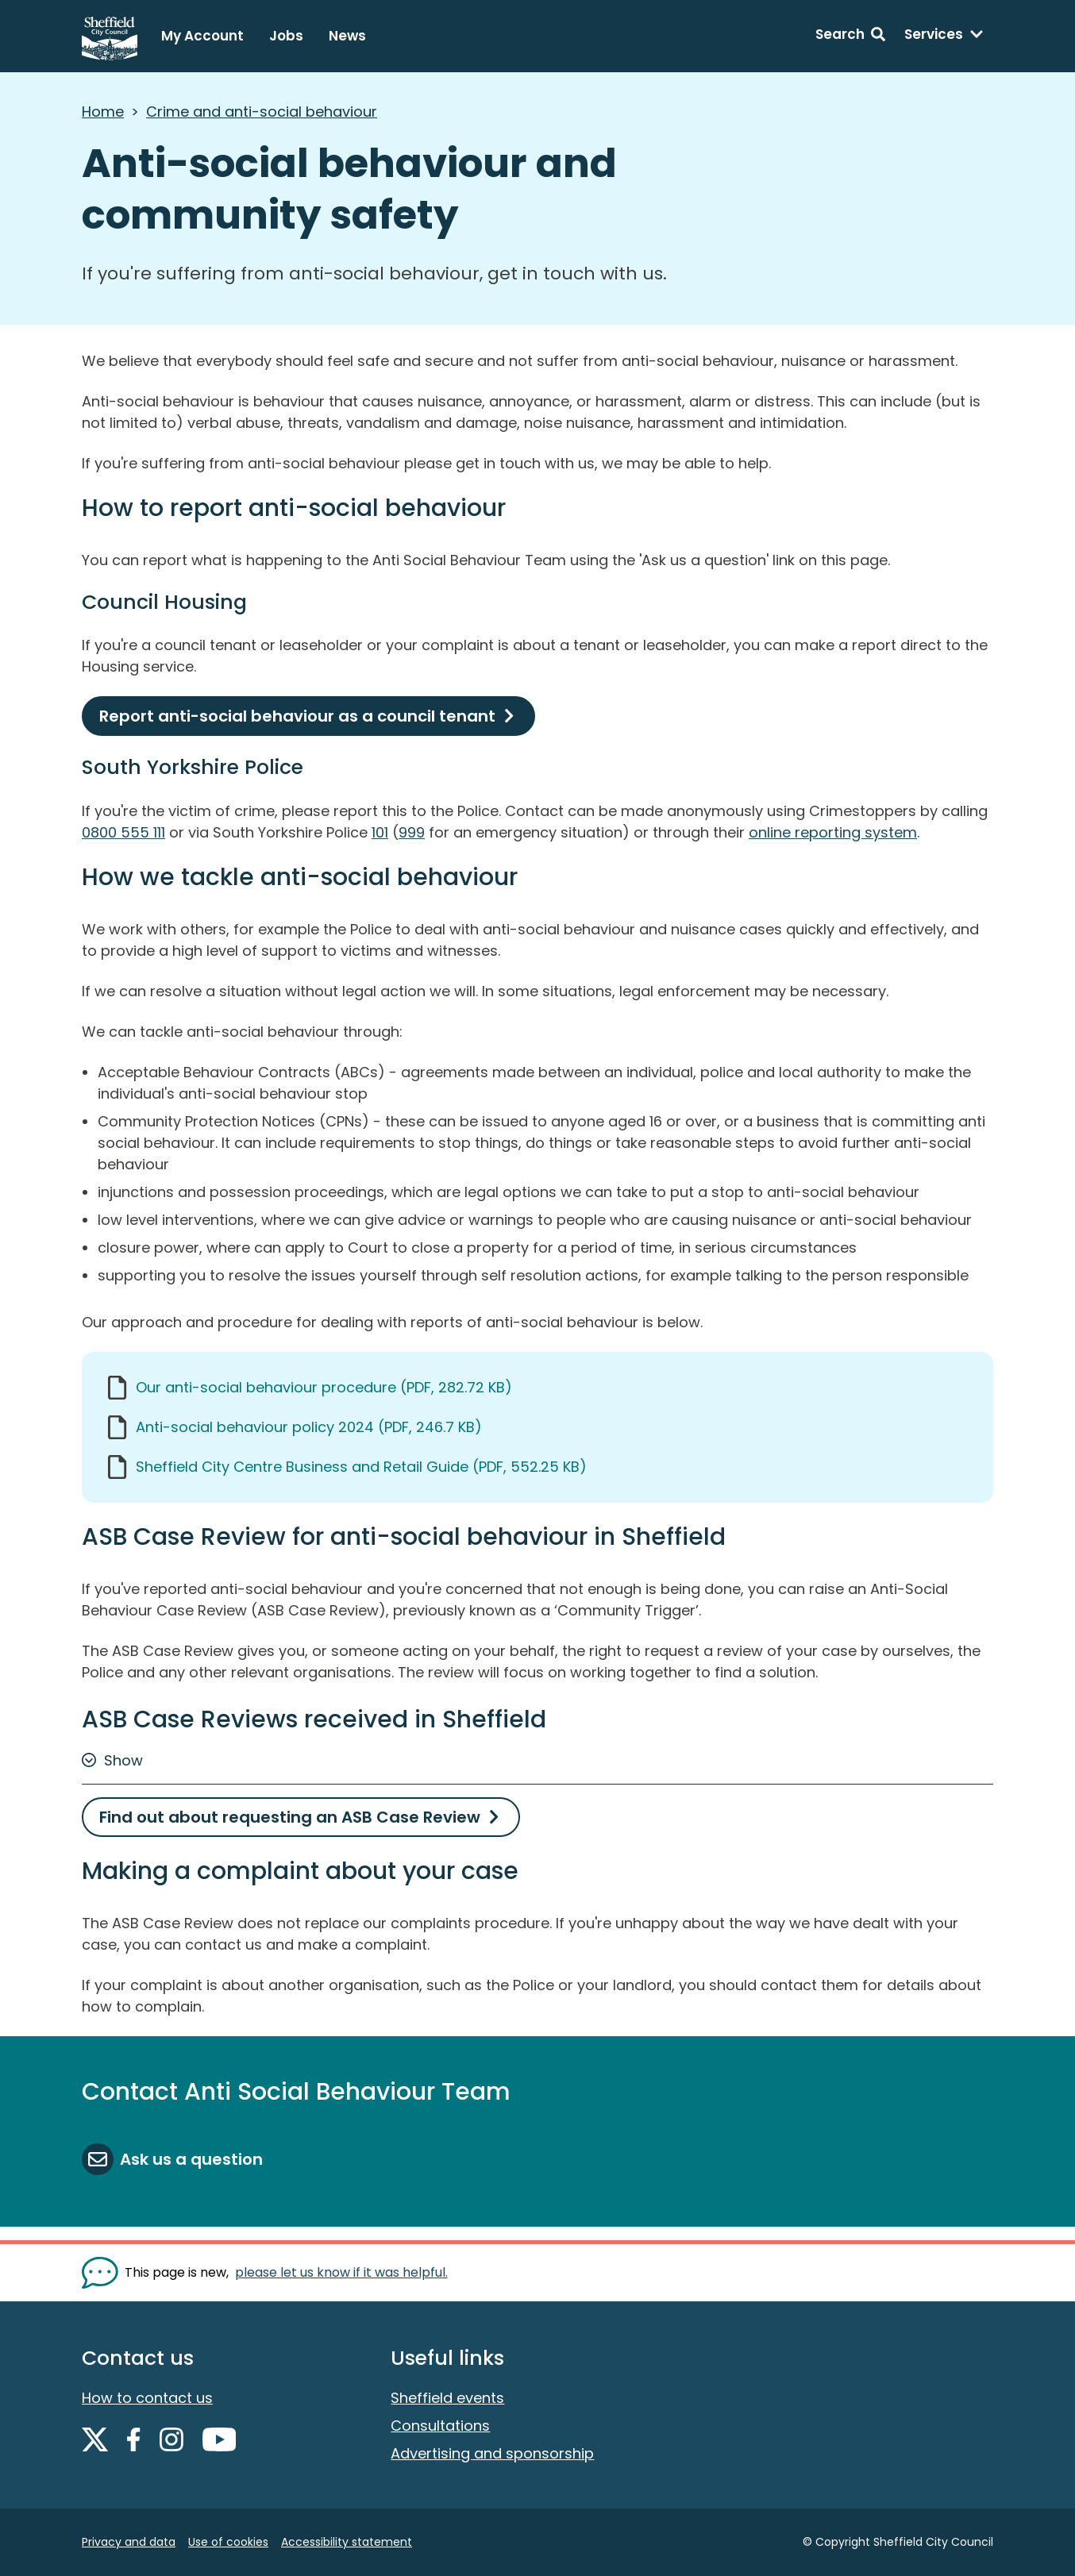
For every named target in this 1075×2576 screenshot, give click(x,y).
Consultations (440, 2425)
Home (103, 111)
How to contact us (147, 2398)
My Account (202, 35)
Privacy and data (128, 2542)
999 (412, 832)
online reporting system (833, 832)
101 (380, 832)
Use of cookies (228, 2542)
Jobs (286, 35)
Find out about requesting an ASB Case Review (289, 1817)
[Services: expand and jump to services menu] (944, 36)
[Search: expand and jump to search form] (850, 36)
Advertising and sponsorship (492, 2453)
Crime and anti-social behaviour (261, 111)
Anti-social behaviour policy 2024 (309, 1427)
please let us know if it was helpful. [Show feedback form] (341, 2272)
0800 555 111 (123, 832)
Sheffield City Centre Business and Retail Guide (361, 1467)
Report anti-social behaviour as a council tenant (297, 716)
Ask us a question (191, 2159)
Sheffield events (447, 2398)
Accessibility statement (346, 2542)
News (347, 35)
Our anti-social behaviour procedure (324, 1387)
